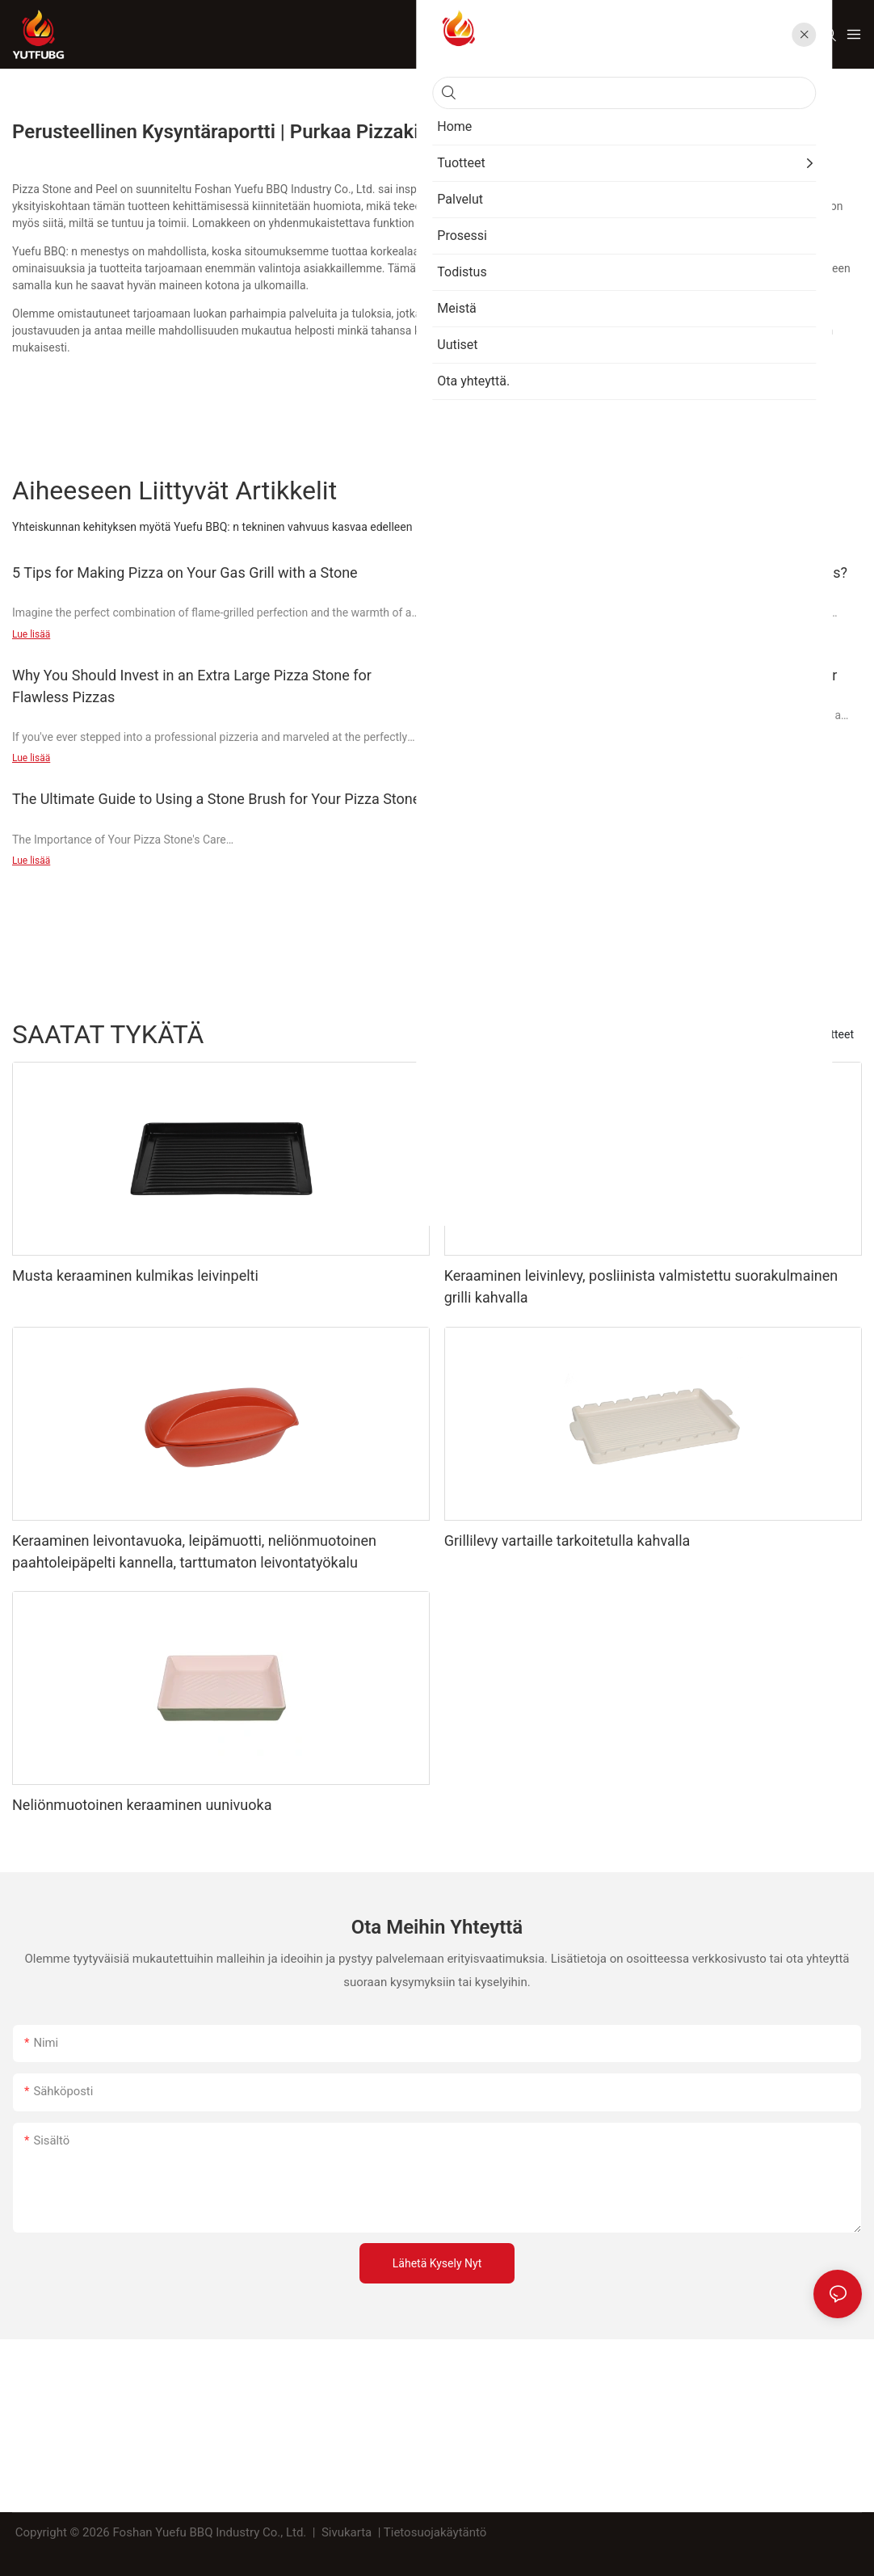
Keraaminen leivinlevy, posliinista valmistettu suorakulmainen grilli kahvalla (641, 1286)
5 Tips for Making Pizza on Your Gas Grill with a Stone (185, 572)
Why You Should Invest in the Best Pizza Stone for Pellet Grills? (645, 572)
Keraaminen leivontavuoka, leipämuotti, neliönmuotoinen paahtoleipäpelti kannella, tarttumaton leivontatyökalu (194, 1551)
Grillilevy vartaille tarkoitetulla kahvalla (567, 1540)
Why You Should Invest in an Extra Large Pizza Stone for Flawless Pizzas (192, 686)
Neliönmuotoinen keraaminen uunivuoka (141, 1804)
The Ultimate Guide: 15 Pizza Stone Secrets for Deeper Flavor (641, 675)
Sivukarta (346, 2532)
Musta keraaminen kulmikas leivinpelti (135, 1275)
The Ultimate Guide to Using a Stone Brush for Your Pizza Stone (216, 798)
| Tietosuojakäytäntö (432, 2532)
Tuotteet (833, 1034)
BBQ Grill (682, 1034)
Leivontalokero (758, 1034)
